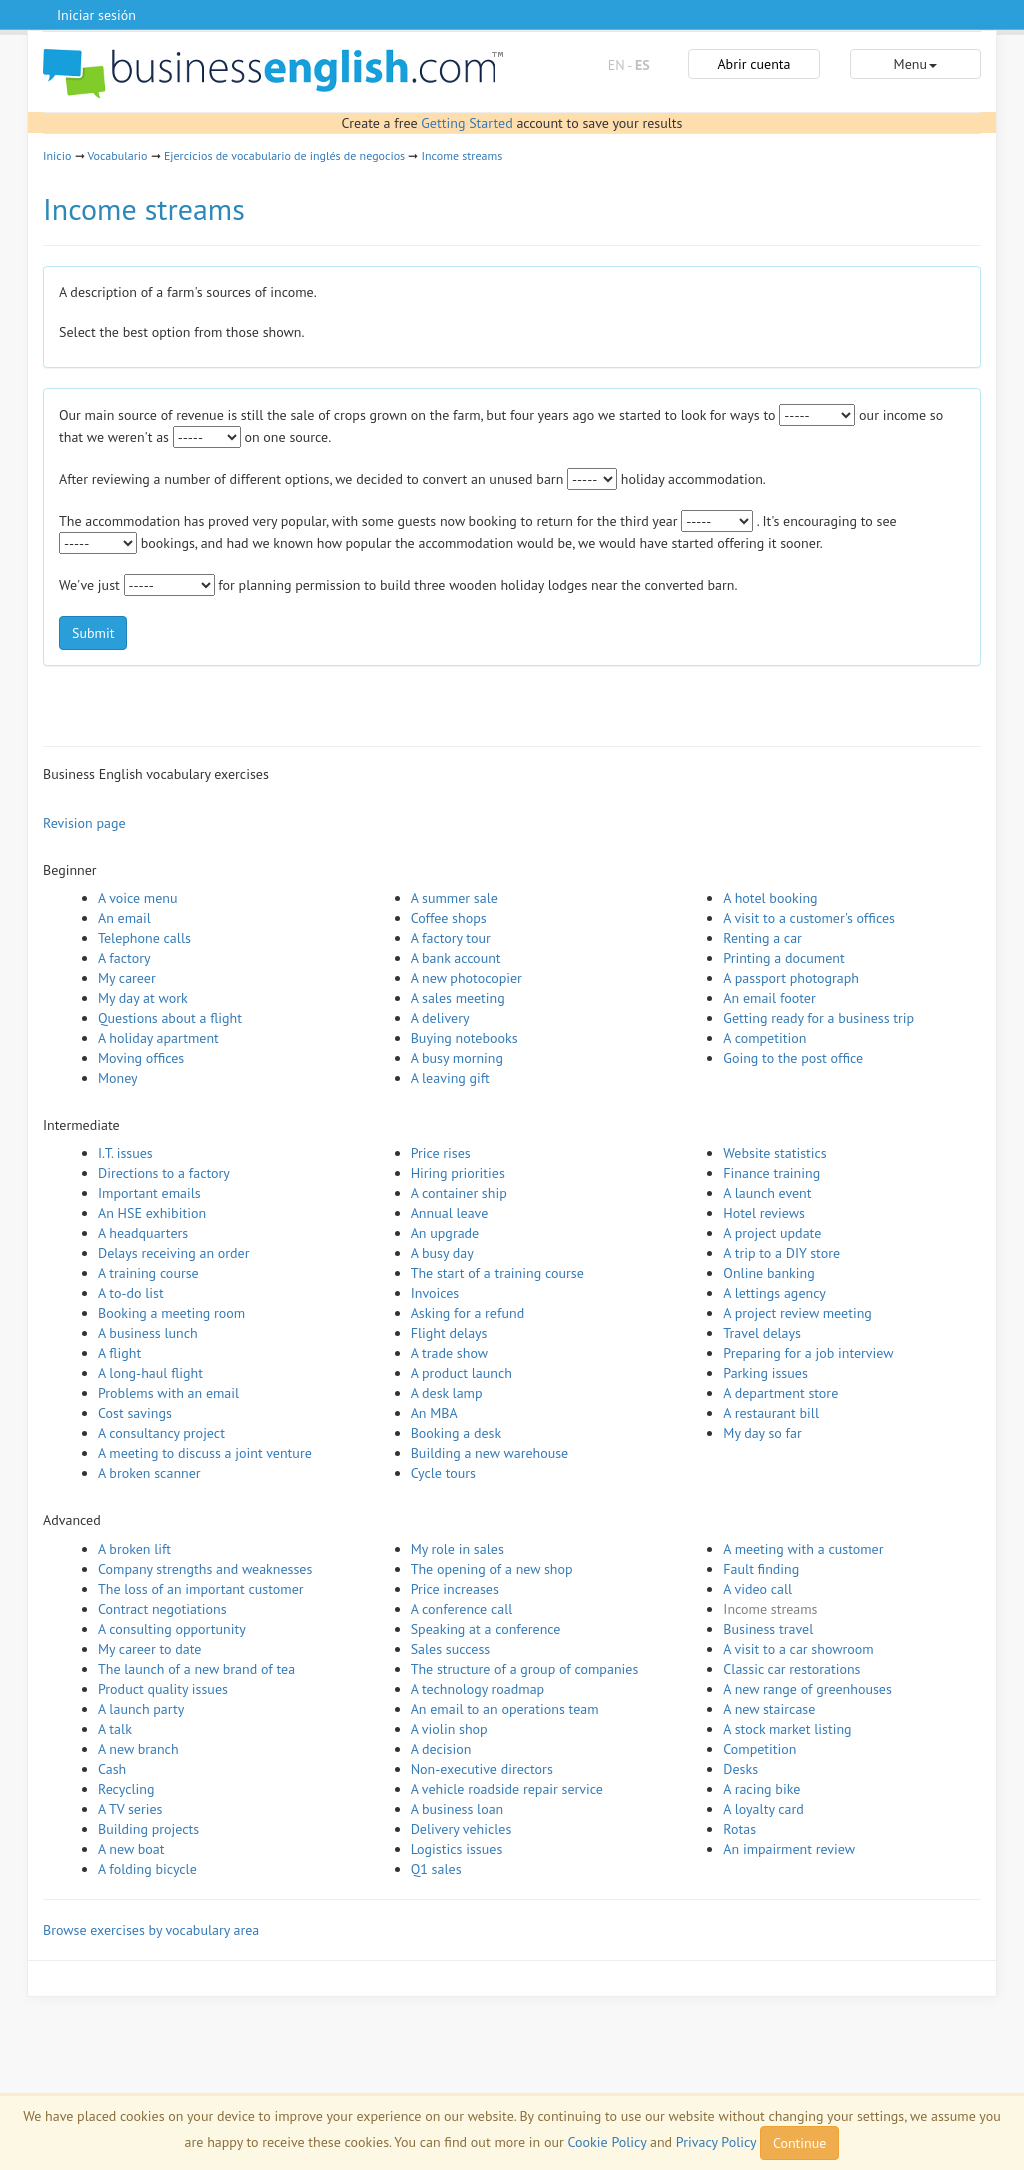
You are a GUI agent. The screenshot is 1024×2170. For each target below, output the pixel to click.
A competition (764, 1038)
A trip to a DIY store (781, 1253)
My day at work (143, 998)
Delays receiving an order (173, 1253)
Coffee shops (449, 918)
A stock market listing (787, 1729)
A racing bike (761, 1789)
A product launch (461, 1373)
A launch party (141, 1709)
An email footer (769, 998)
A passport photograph (791, 978)
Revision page (84, 823)
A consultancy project (161, 1433)
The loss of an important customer (201, 1589)
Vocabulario (117, 155)
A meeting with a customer (803, 1549)
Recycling (126, 1789)
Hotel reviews (764, 1213)
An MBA (434, 1413)
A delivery (440, 1018)
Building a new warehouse (490, 1453)
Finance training (771, 1173)
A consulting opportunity (172, 1629)
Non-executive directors (482, 1769)
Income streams (462, 155)
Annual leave (450, 1213)
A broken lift (134, 1549)
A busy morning (457, 1058)
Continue (799, 2143)
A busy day (442, 1253)
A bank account (456, 958)
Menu (915, 64)
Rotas (739, 1829)
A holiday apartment (158, 1038)
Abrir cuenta (753, 64)
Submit (93, 633)
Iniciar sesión (96, 15)
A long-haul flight (150, 1373)
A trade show (449, 1353)
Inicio (57, 155)
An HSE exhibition (152, 1213)
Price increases (455, 1589)
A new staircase (769, 1709)
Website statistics (774, 1153)
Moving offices (141, 1058)
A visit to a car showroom (798, 1649)
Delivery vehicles (461, 1829)
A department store (780, 1393)
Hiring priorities (458, 1173)
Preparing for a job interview (808, 1353)
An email (124, 918)
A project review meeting (797, 1313)
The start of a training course (497, 1273)
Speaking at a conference (486, 1629)
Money (118, 1078)
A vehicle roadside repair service (507, 1789)
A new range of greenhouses (807, 1689)
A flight (119, 1353)
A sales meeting (458, 998)
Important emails (149, 1193)
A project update (772, 1233)
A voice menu (138, 898)
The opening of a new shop (492, 1569)
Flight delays (449, 1333)
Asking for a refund (468, 1313)
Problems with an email (168, 1393)
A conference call (462, 1609)
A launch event (767, 1193)
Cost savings (135, 1413)
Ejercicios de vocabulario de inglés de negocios (284, 155)
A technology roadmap (478, 1689)
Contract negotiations (162, 1609)
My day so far (762, 1433)
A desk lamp (447, 1393)
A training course (148, 1273)
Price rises (441, 1153)
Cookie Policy (607, 2142)
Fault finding (761, 1569)
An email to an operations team (505, 1709)
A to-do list (131, 1293)
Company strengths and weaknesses (205, 1569)
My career (127, 978)
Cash (112, 1769)
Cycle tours (443, 1473)
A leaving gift (450, 1078)
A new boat (131, 1849)
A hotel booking (770, 898)
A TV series (130, 1809)
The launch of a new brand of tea (196, 1669)
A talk (115, 1729)
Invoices (435, 1293)
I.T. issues (125, 1153)
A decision (441, 1749)
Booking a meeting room (171, 1313)
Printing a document (783, 958)
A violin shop (449, 1729)
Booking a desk (456, 1433)
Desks (740, 1769)
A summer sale (454, 898)
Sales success (451, 1649)
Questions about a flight (170, 1018)
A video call (757, 1589)
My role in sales (457, 1549)
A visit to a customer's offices (809, 918)
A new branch (138, 1749)
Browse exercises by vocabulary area (151, 1930)
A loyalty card (763, 1809)
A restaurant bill (771, 1413)
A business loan (457, 1809)
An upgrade (445, 1233)
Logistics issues (457, 1849)
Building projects (148, 1829)
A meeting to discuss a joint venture (205, 1453)
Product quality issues (163, 1689)
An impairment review (789, 1849)
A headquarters (143, 1233)
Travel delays (762, 1333)
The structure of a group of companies (525, 1669)
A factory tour (451, 938)
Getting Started (466, 123)
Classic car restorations (791, 1669)
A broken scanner (149, 1473)
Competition (759, 1749)
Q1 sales (436, 1869)
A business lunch (148, 1333)
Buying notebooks (464, 1038)
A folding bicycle (147, 1869)
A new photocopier (466, 978)
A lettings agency (774, 1293)
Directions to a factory (164, 1173)
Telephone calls (144, 938)
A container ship (459, 1193)
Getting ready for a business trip (818, 1018)
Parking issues (765, 1373)
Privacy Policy (716, 2142)
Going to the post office (793, 1058)
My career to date (149, 1649)
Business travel (768, 1629)
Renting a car (762, 938)
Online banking (768, 1273)
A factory (124, 958)
